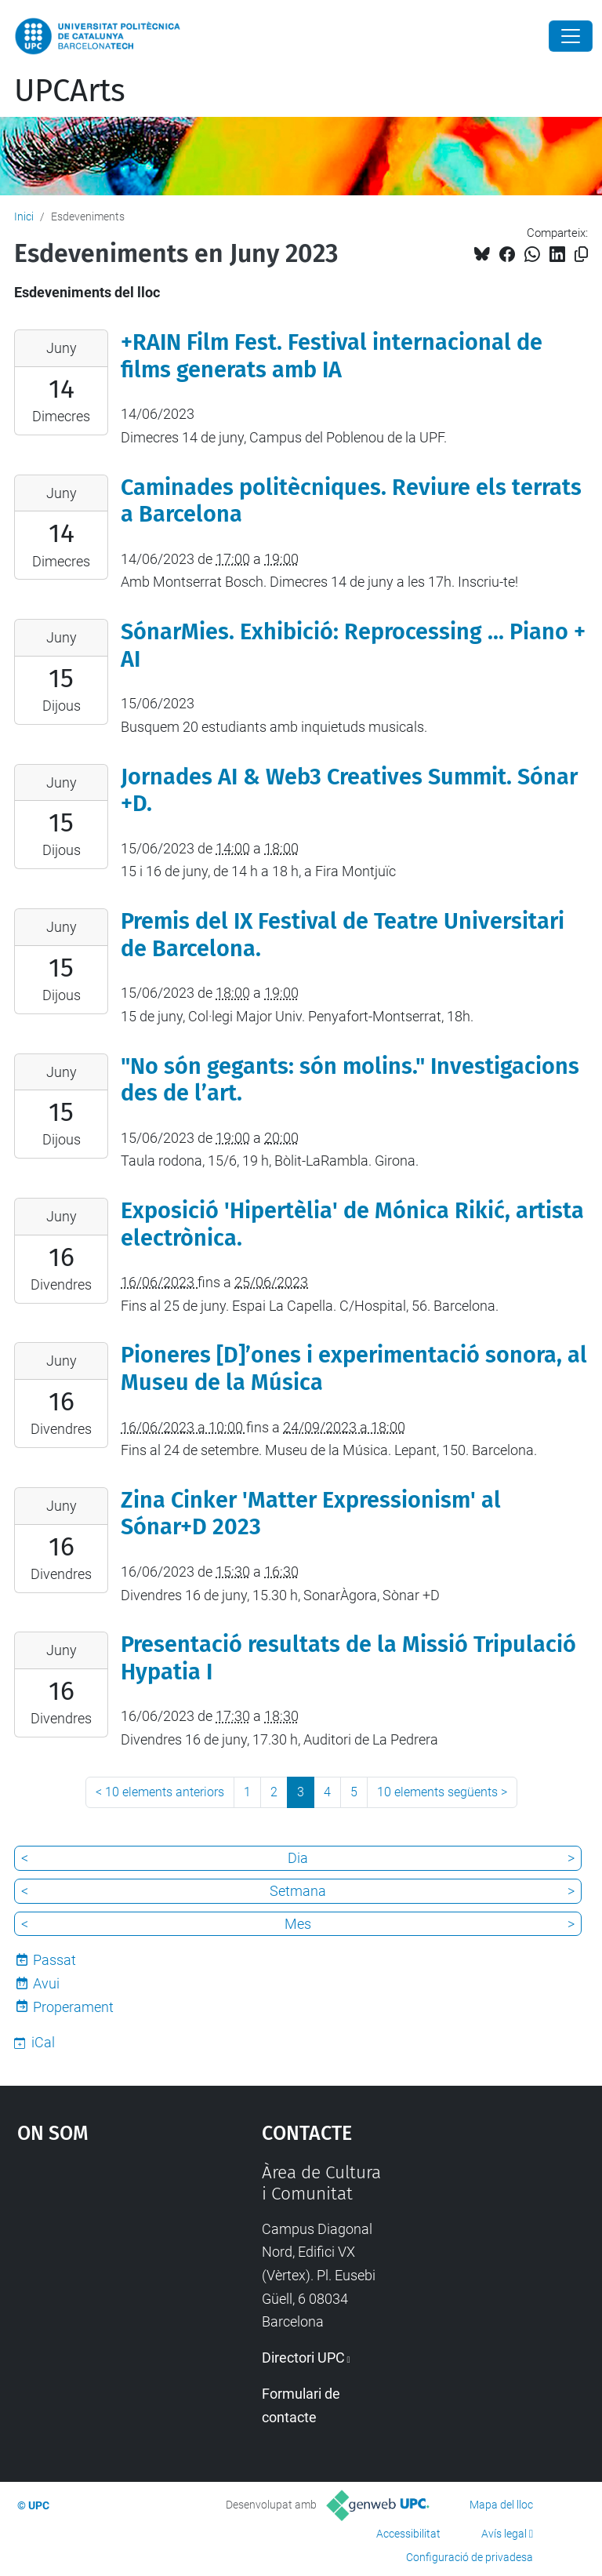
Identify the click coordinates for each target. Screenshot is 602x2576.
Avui (46, 1983)
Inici (24, 216)
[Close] (571, 36)
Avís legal (504, 2533)
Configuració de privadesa (469, 2557)
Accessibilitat (408, 2533)
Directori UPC (303, 2357)
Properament (73, 2007)
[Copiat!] (581, 255)
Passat (54, 1960)
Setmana (298, 1891)
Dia (298, 1858)
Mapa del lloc (501, 2504)
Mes (298, 1924)
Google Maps (105, 2279)
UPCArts (69, 91)
